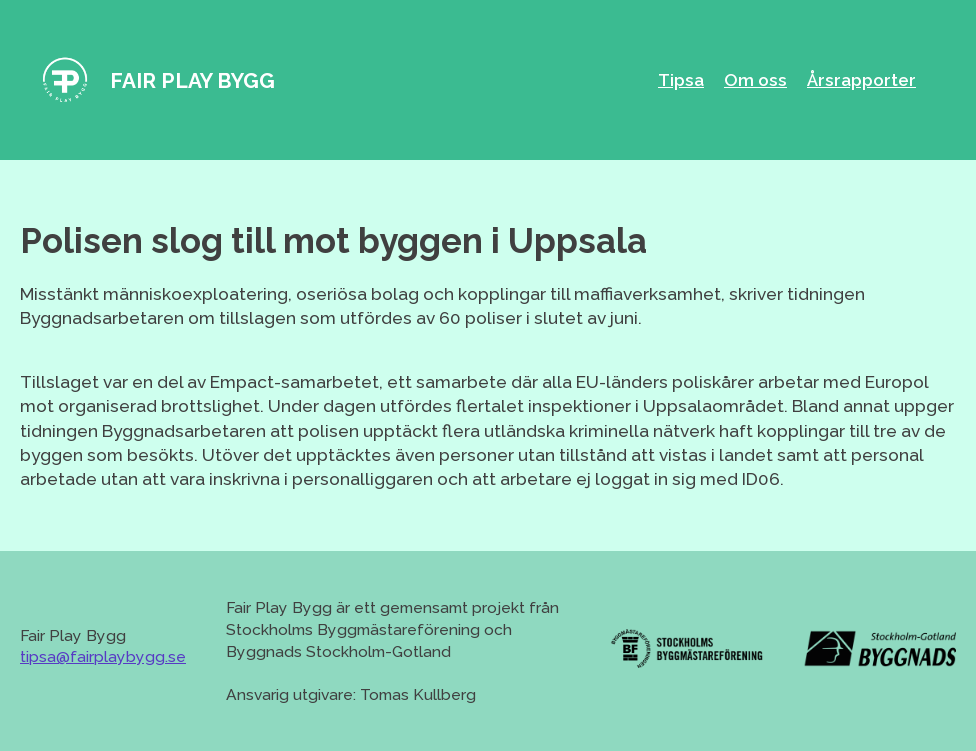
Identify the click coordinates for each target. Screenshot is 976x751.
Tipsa (681, 80)
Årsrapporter (861, 80)
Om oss (755, 80)
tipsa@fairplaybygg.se (103, 656)
